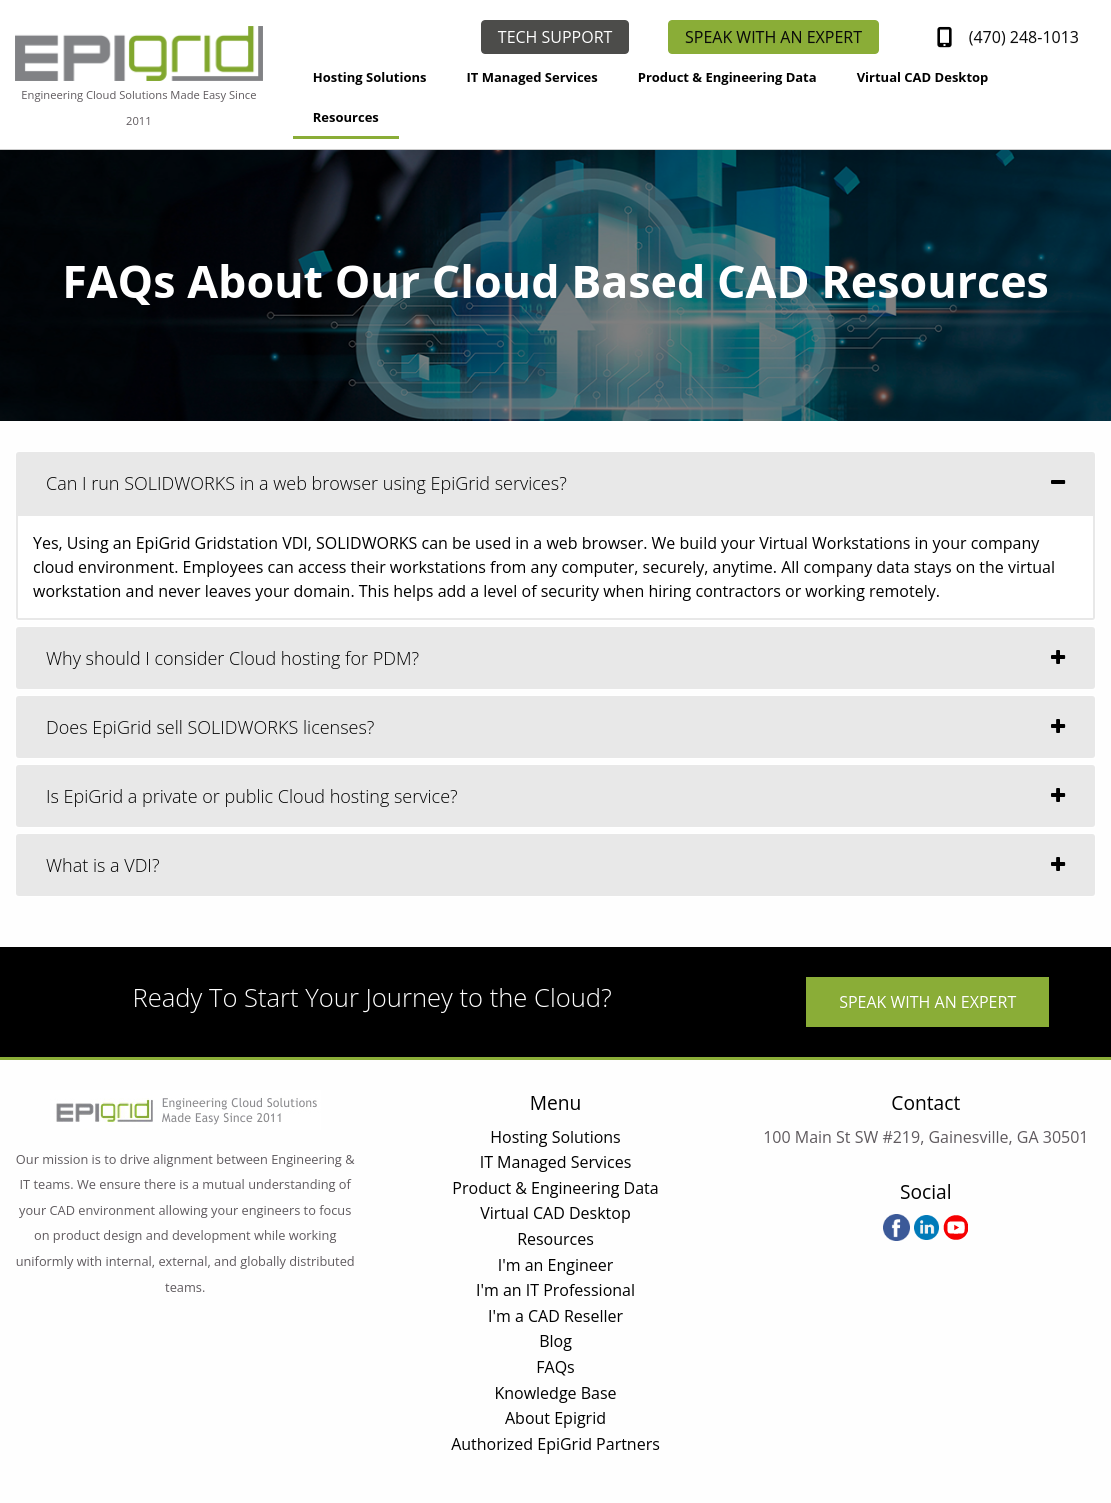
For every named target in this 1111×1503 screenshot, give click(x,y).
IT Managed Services (531, 77)
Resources (346, 117)
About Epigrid (555, 1418)
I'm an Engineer (556, 1265)
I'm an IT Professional (555, 1290)
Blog (555, 1341)
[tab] (555, 483)
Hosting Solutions (370, 77)
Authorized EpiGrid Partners (555, 1444)
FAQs (555, 1367)
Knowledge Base (555, 1393)
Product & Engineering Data (727, 77)
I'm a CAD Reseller (555, 1316)
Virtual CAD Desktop (923, 77)
